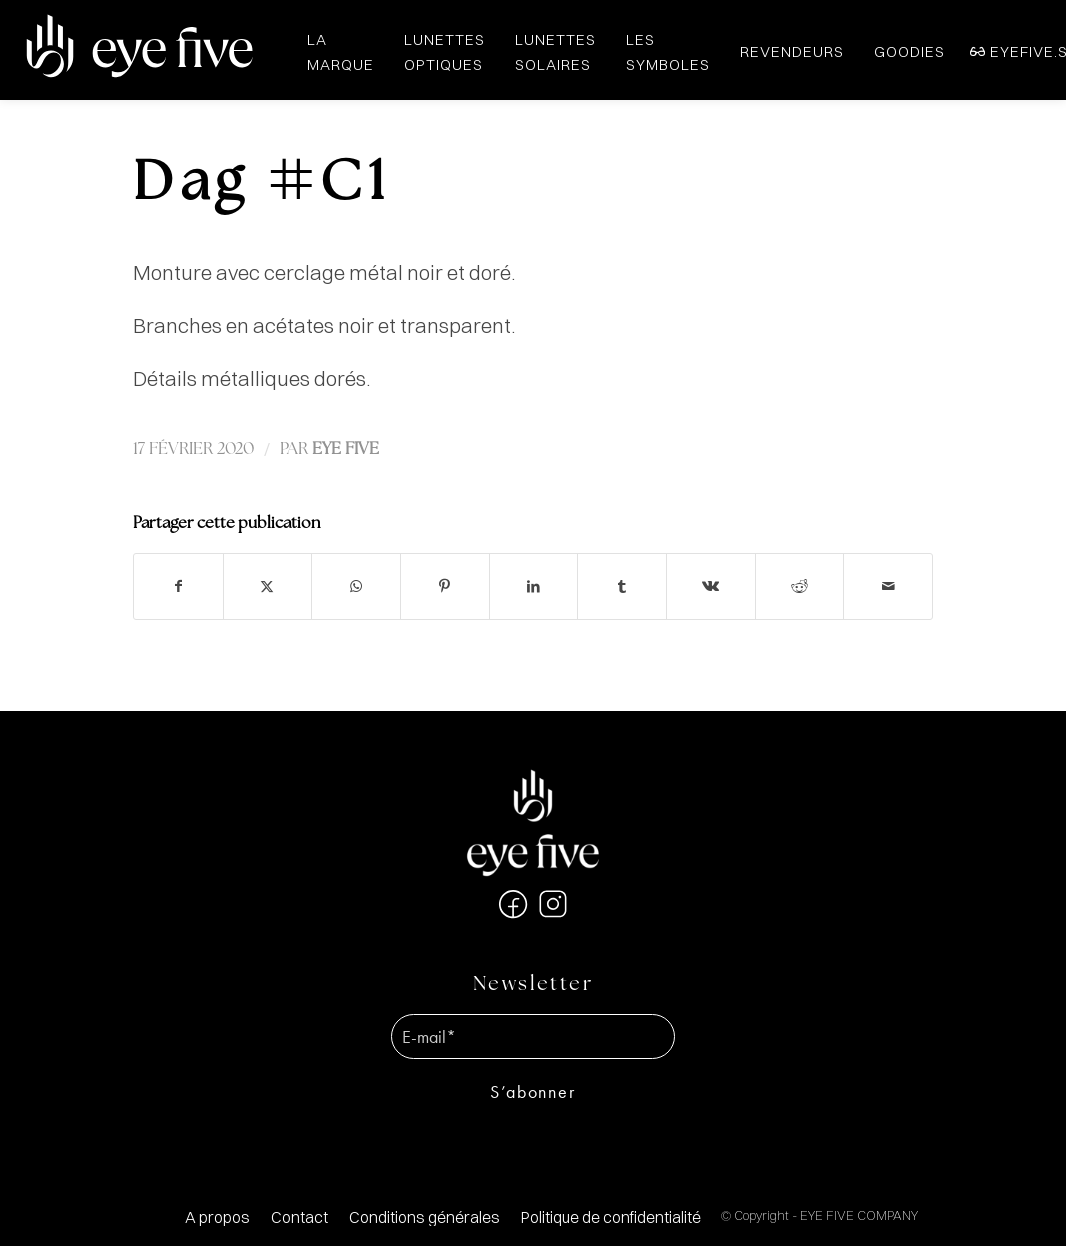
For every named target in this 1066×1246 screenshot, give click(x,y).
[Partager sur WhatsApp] (356, 586)
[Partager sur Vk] (711, 586)
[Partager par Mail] (888, 586)
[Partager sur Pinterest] (445, 586)
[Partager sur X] (268, 586)
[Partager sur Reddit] (800, 586)
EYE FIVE (345, 449)
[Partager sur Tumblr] (622, 586)
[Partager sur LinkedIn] (534, 586)
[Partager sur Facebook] (178, 586)
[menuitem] (217, 1217)
